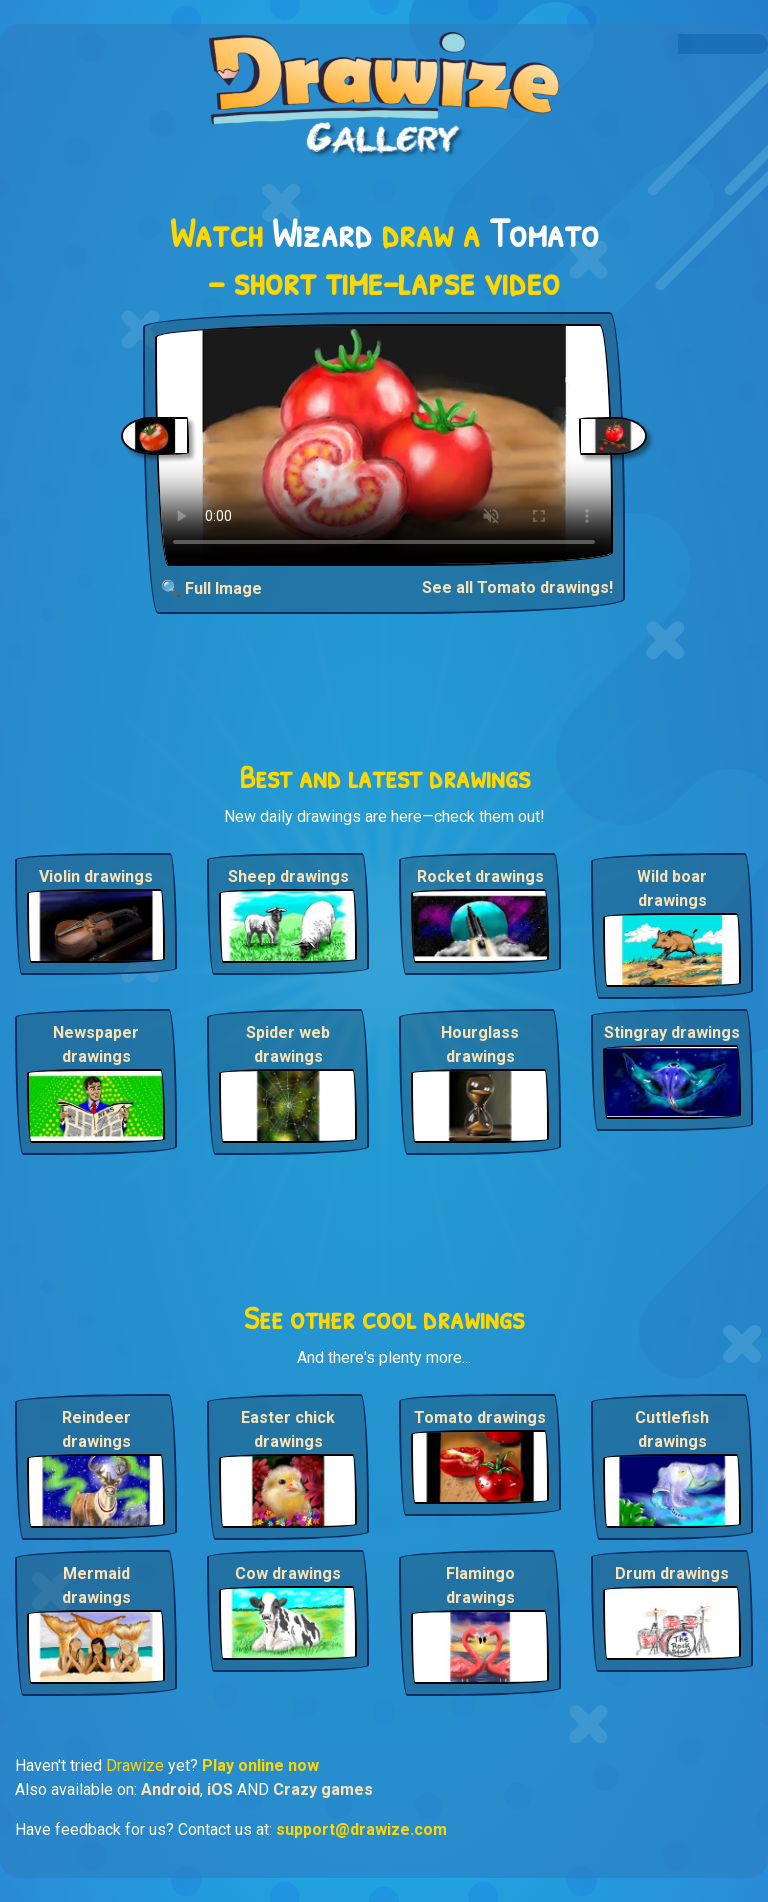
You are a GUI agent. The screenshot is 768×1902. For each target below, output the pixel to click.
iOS (220, 1789)
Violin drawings (96, 876)
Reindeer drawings (96, 1429)
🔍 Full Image (211, 588)
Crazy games (323, 1789)
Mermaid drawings (96, 1585)
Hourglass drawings (480, 1044)
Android (170, 1789)
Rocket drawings (480, 876)
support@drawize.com (361, 1829)
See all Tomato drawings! (517, 587)
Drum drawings (672, 1573)
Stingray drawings (672, 1032)
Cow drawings (288, 1573)
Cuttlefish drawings (672, 1429)
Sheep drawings (288, 876)
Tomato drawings (480, 1417)
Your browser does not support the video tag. (384, 445)
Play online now (260, 1765)
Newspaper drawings (96, 1044)
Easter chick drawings (288, 1429)
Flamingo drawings (480, 1585)
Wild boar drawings (672, 888)
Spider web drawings (288, 1044)
